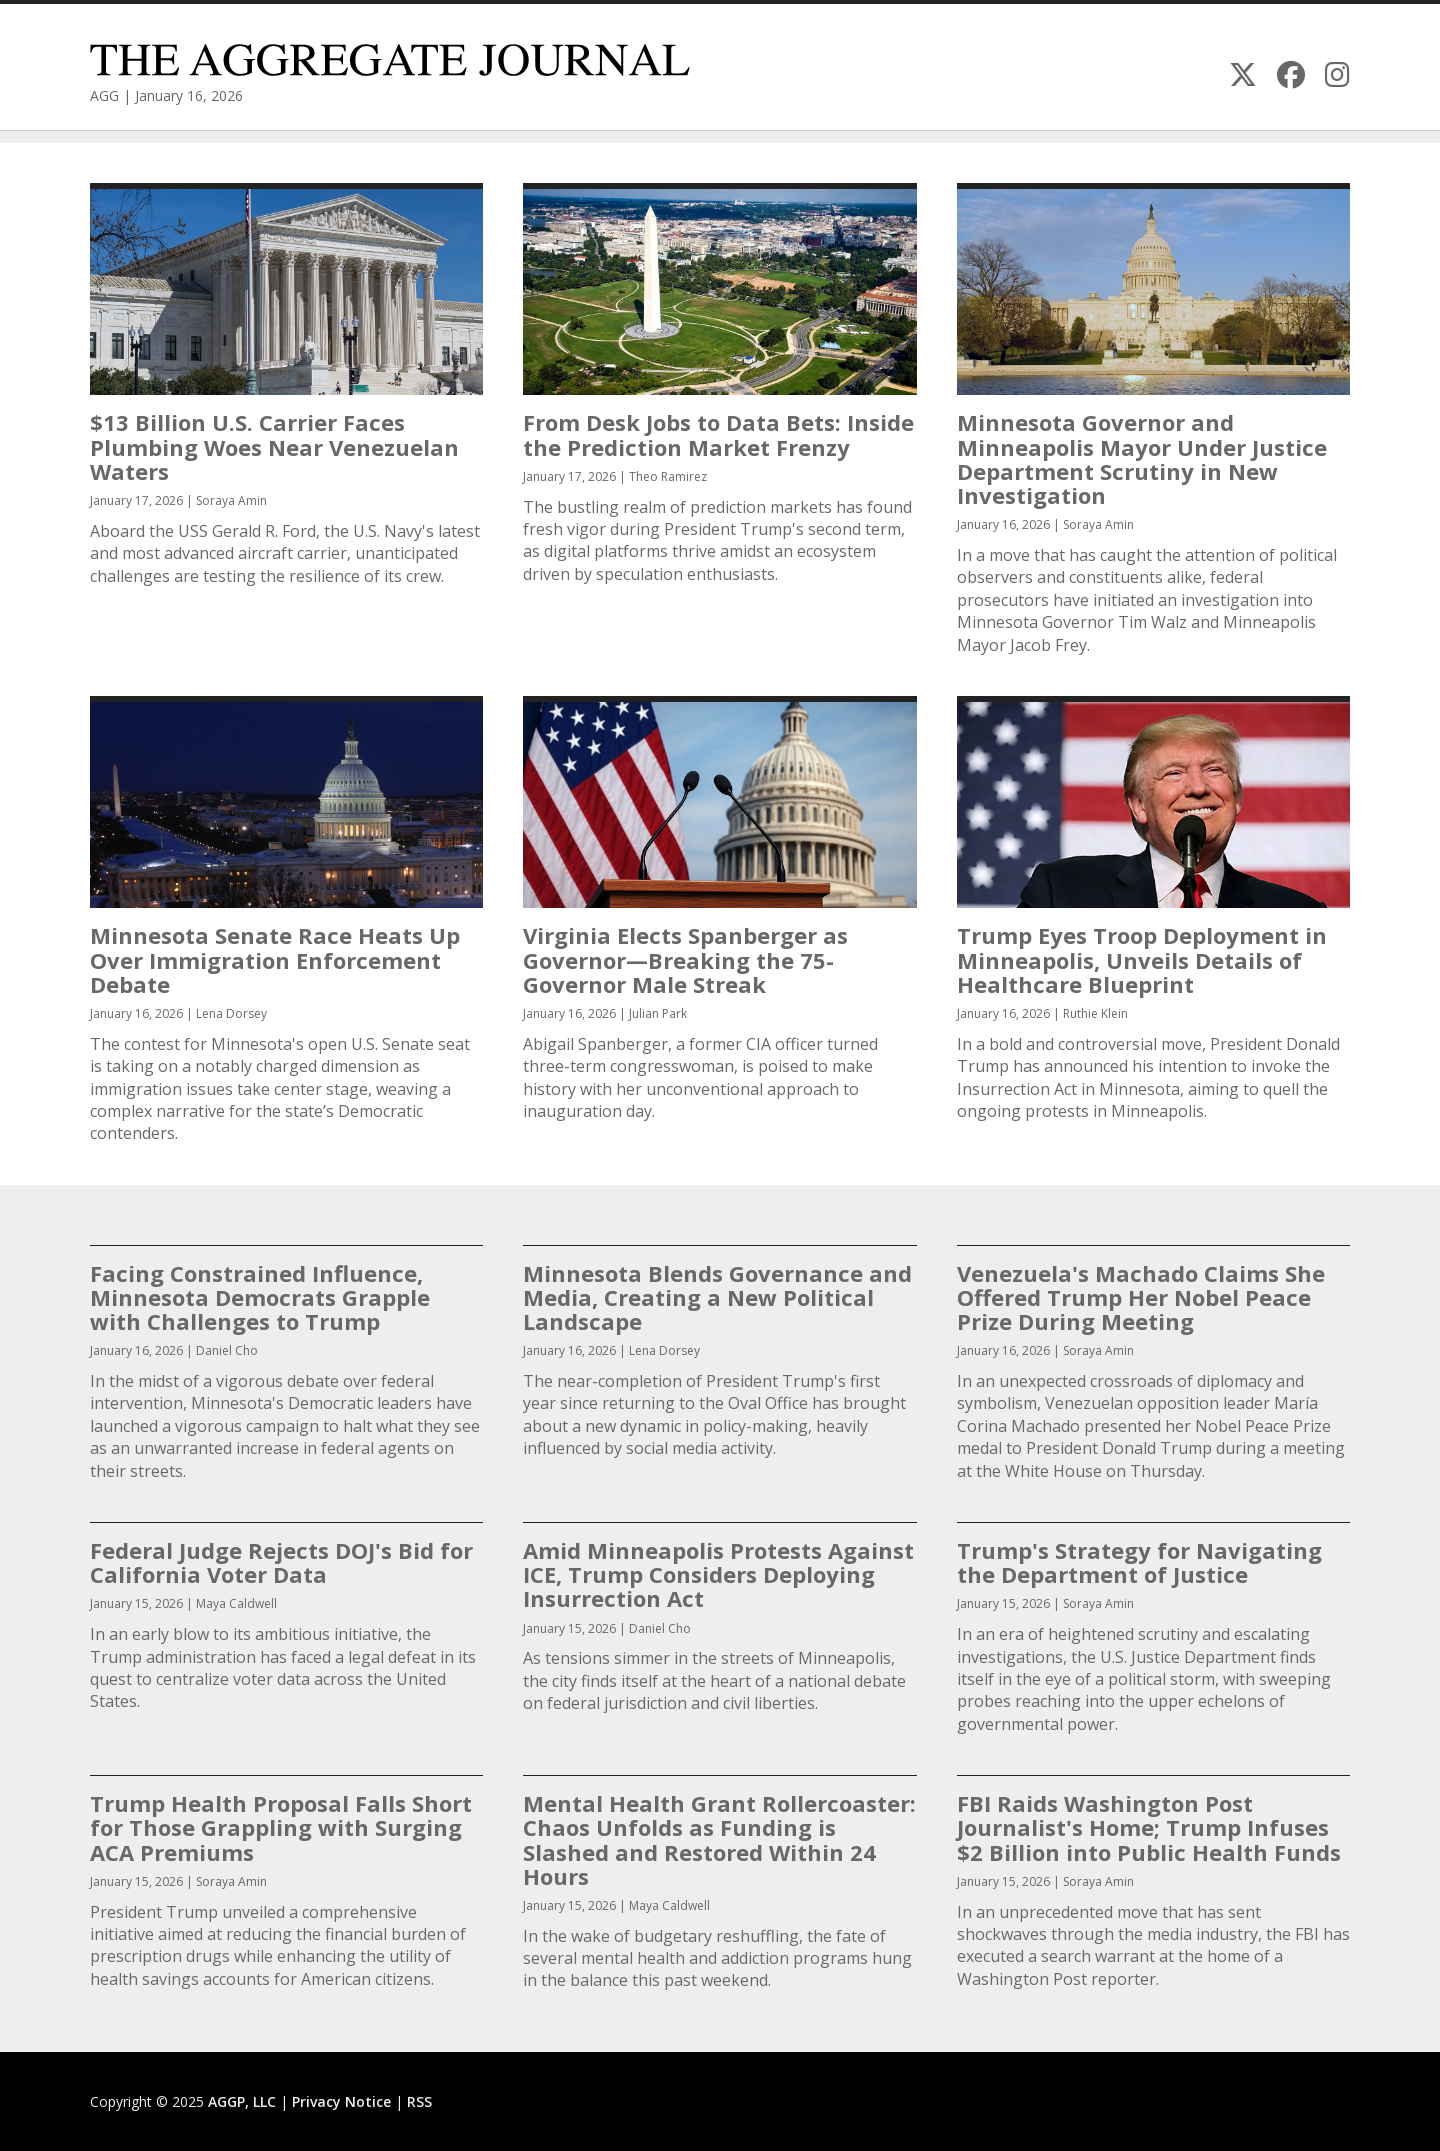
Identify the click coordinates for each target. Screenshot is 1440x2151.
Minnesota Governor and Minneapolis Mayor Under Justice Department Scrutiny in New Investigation (1142, 458)
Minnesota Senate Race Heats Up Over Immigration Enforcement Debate (275, 959)
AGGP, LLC (242, 2101)
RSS (419, 2101)
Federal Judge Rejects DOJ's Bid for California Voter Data (281, 1562)
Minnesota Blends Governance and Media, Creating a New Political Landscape (717, 1297)
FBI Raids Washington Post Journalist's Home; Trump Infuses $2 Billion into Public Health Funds (1149, 1827)
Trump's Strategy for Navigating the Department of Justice (1139, 1562)
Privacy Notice (341, 2101)
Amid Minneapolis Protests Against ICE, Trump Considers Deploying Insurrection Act (718, 1574)
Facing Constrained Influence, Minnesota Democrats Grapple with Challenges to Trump (260, 1297)
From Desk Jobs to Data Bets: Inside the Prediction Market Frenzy (718, 434)
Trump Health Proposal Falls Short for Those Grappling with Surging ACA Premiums (281, 1827)
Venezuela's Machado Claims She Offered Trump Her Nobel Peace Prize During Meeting (1141, 1297)
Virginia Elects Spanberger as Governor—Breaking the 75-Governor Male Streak (685, 959)
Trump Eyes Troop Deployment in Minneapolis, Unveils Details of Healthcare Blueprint (1142, 959)
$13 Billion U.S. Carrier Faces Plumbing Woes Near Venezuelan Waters (274, 446)
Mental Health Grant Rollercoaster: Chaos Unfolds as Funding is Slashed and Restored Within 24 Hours (719, 1839)
